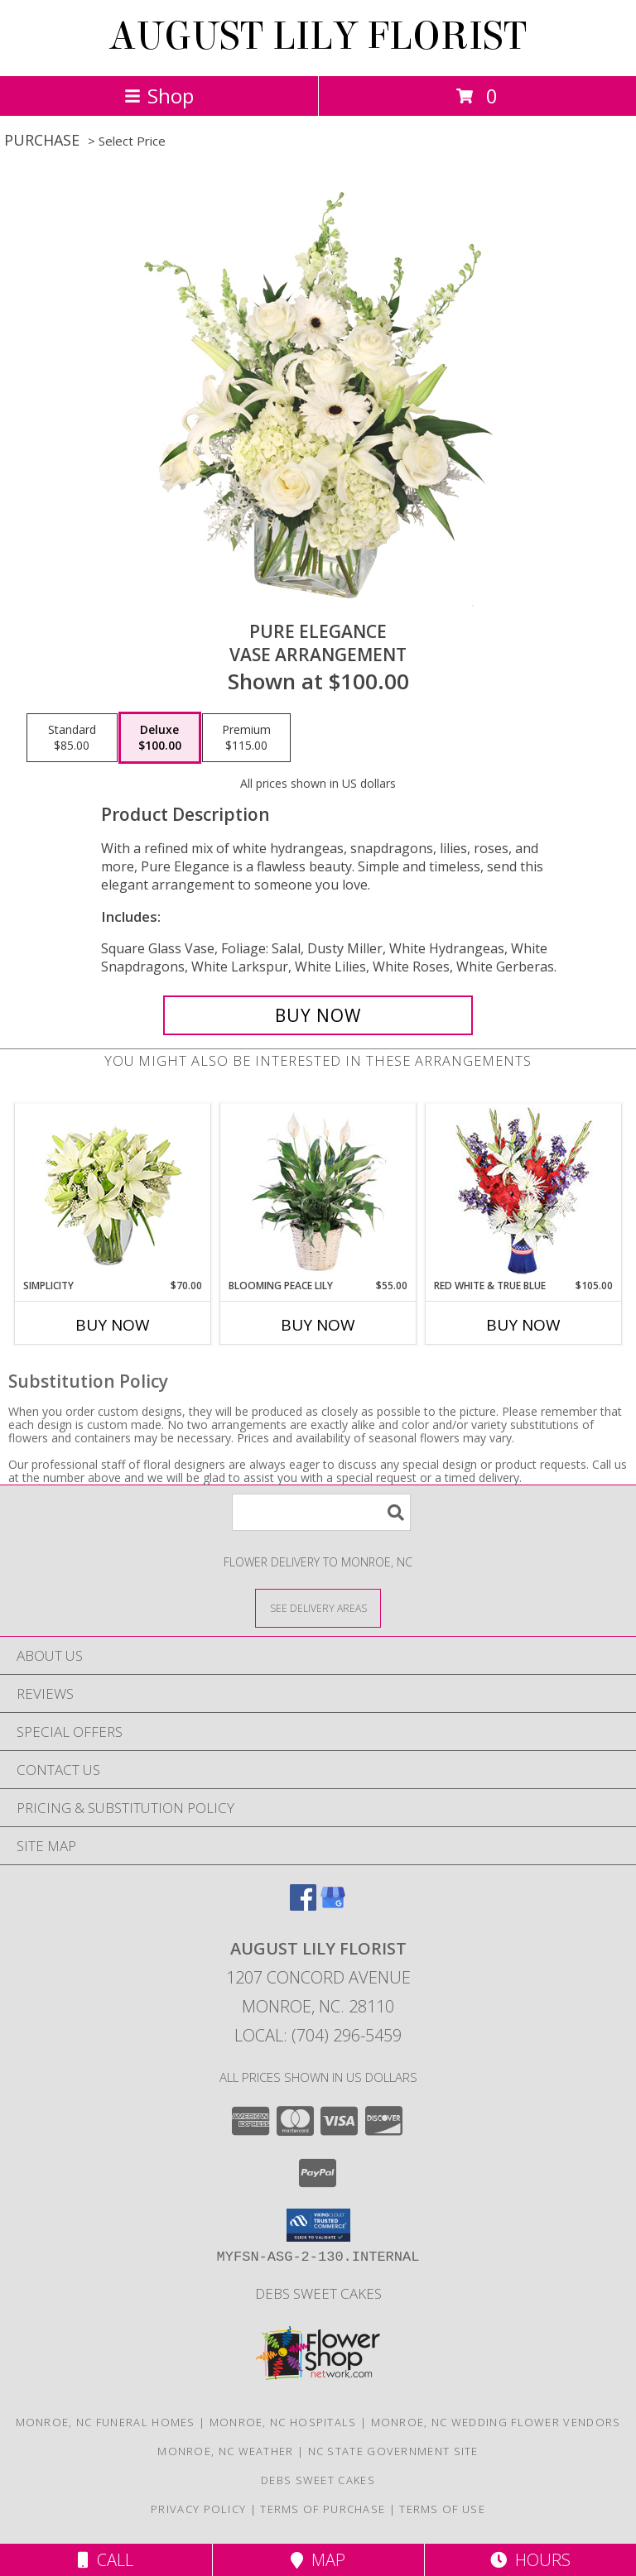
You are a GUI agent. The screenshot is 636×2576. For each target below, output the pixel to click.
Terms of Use (442, 2509)
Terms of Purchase (322, 2509)
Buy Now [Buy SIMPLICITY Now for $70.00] (112, 1325)
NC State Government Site (393, 2451)
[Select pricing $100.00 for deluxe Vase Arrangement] (160, 738)
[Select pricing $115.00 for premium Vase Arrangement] (246, 738)
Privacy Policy (198, 2509)
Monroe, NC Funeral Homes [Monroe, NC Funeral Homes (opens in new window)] (105, 2422)
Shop (159, 95)
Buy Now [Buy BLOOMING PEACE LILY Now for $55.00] (318, 1325)
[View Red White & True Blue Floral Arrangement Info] (524, 1191)
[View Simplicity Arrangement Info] (113, 1191)
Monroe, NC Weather (225, 2451)
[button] (318, 2225)
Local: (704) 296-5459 (318, 2035)
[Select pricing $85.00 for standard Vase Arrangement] (72, 738)
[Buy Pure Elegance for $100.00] (318, 1015)
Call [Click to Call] (105, 2560)
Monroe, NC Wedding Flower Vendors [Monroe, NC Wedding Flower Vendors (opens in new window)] (496, 2422)
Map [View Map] (318, 2560)
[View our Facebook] (303, 1905)
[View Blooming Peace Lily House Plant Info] (318, 1190)
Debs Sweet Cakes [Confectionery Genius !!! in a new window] (318, 2293)
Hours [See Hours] (530, 2560)
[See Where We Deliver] (318, 1607)
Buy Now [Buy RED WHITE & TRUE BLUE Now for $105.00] (523, 1325)
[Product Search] (321, 1512)
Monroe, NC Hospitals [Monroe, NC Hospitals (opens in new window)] (283, 2422)
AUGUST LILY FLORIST (318, 36)
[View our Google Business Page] (333, 1905)
